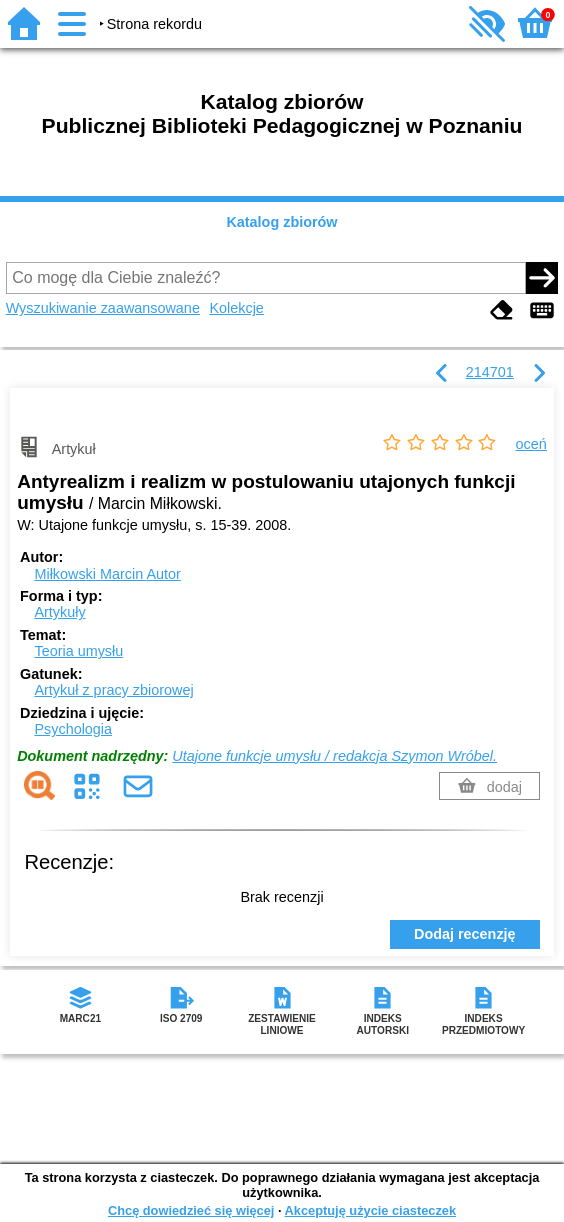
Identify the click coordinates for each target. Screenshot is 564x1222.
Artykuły (59, 612)
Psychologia (73, 729)
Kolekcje (236, 308)
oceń (531, 444)
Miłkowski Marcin (107, 574)
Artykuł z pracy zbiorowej (113, 690)
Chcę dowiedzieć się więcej (191, 1210)
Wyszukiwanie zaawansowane (103, 308)
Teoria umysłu (78, 651)
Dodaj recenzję (465, 934)
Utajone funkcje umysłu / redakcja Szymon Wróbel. (334, 756)
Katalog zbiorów (281, 222)
